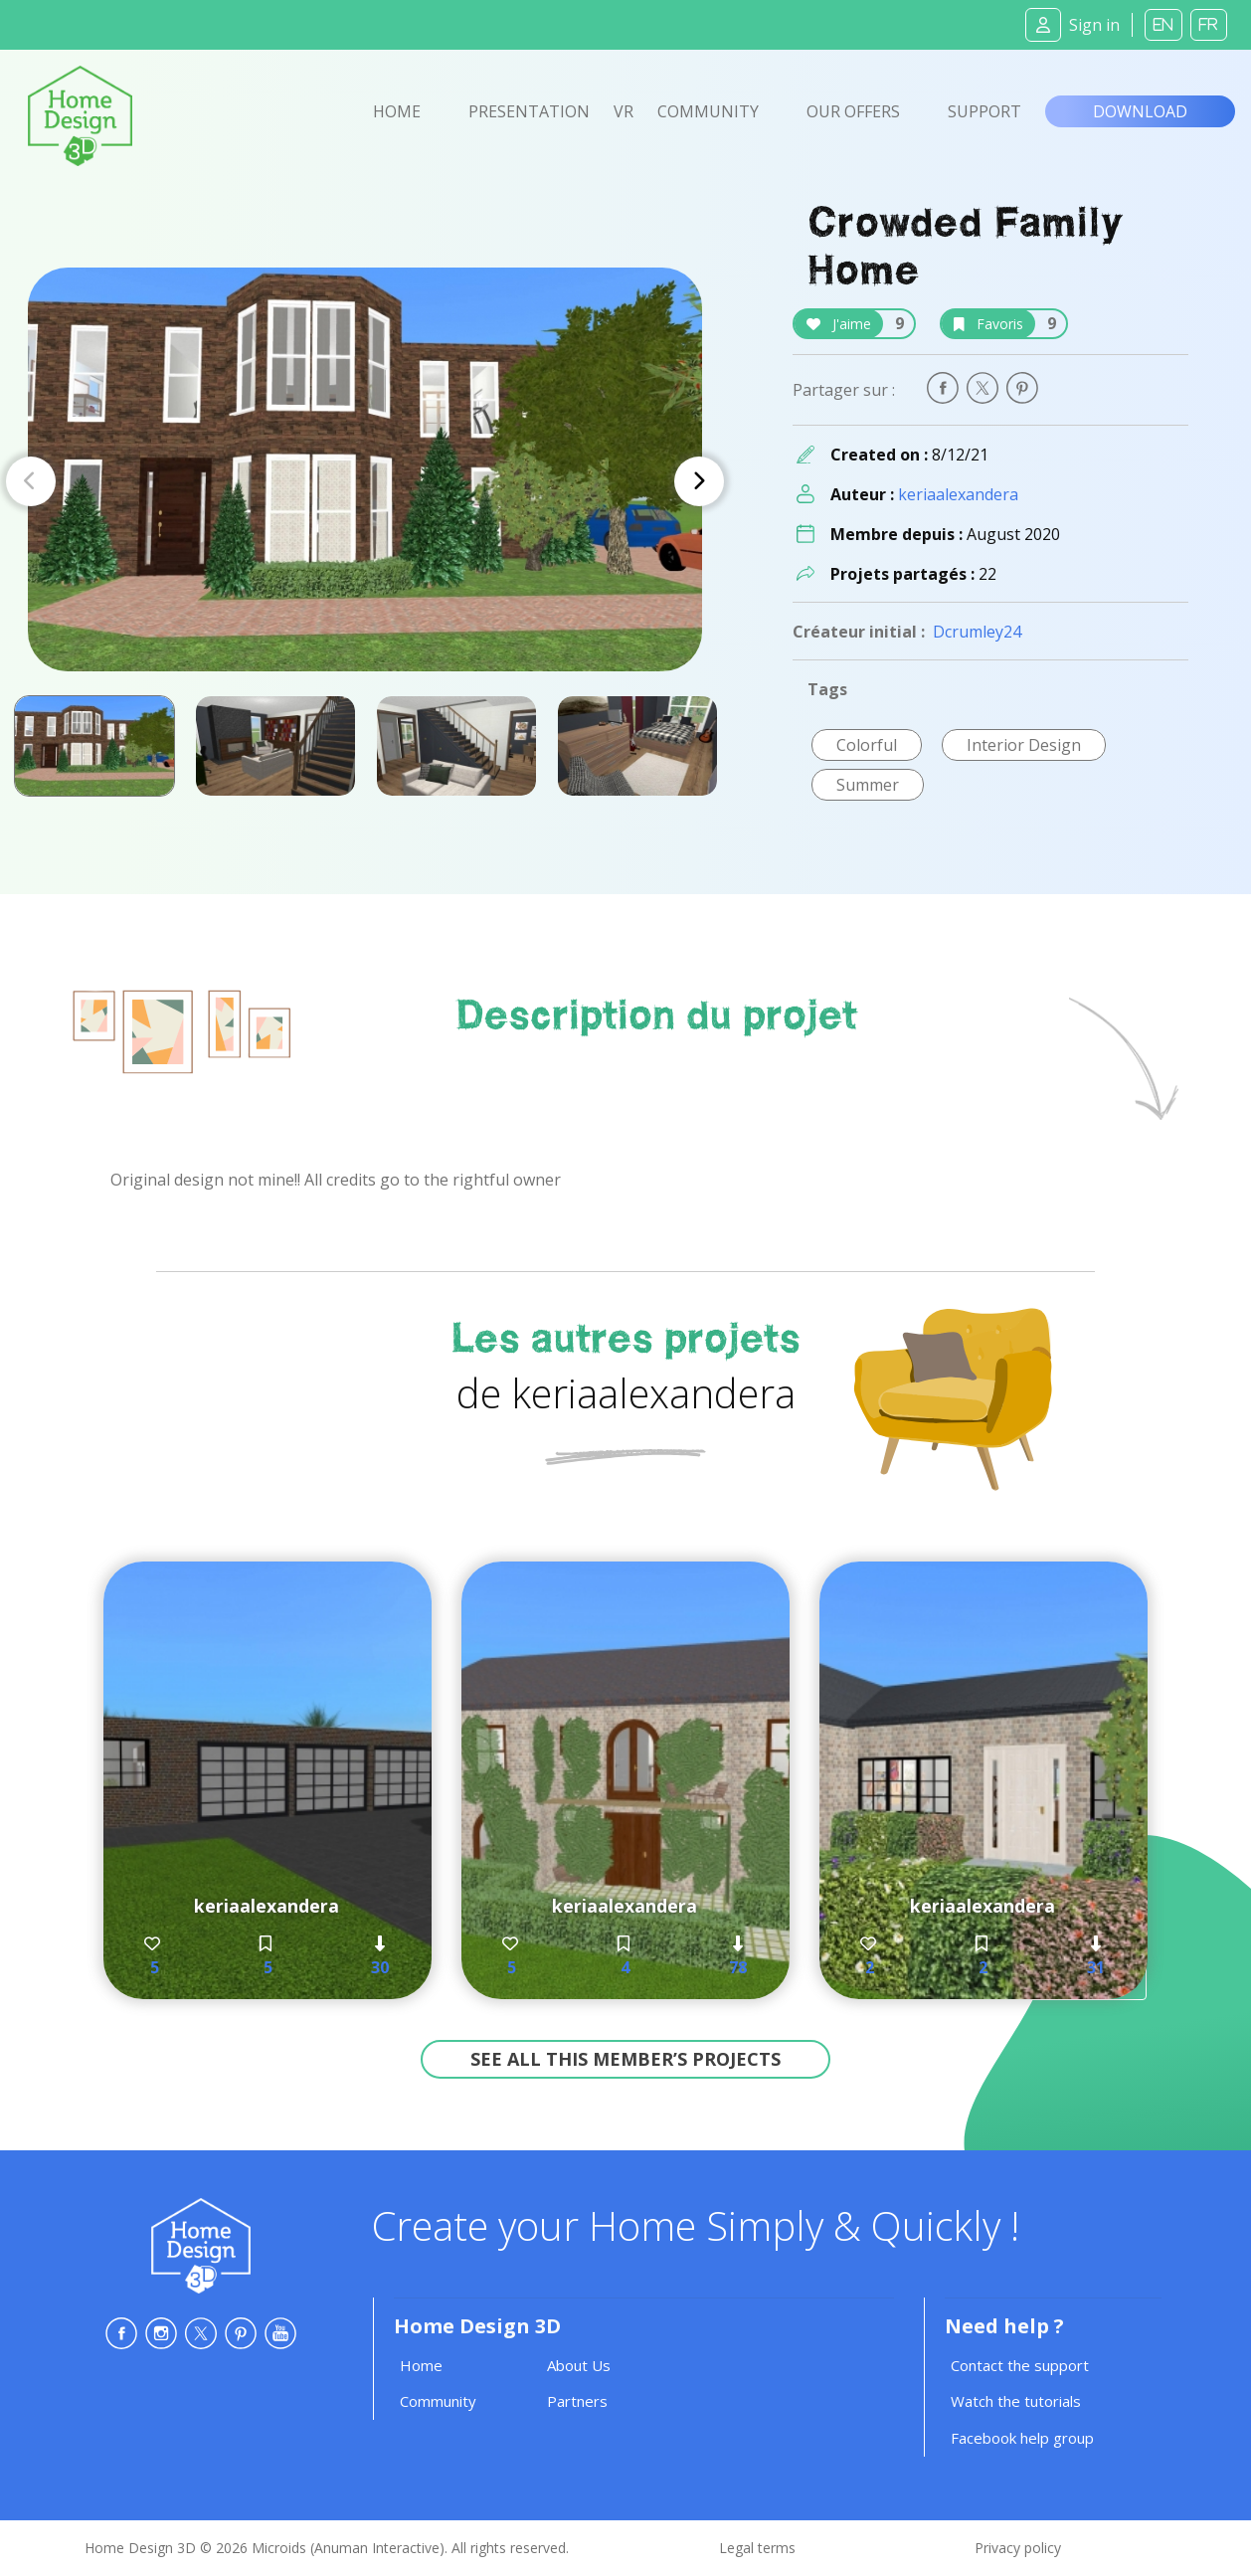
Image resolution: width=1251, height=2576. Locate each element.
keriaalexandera (958, 494)
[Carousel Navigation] (365, 481)
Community (708, 111)
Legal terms (757, 2547)
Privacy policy (1018, 2547)
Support (984, 111)
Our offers (853, 111)
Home (397, 111)
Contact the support (1020, 2365)
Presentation (529, 111)
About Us (579, 2365)
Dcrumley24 (977, 632)
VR (623, 111)
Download (1140, 111)
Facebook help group (1022, 2438)
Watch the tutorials (1016, 2401)
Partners (577, 2401)
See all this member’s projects (625, 2059)
